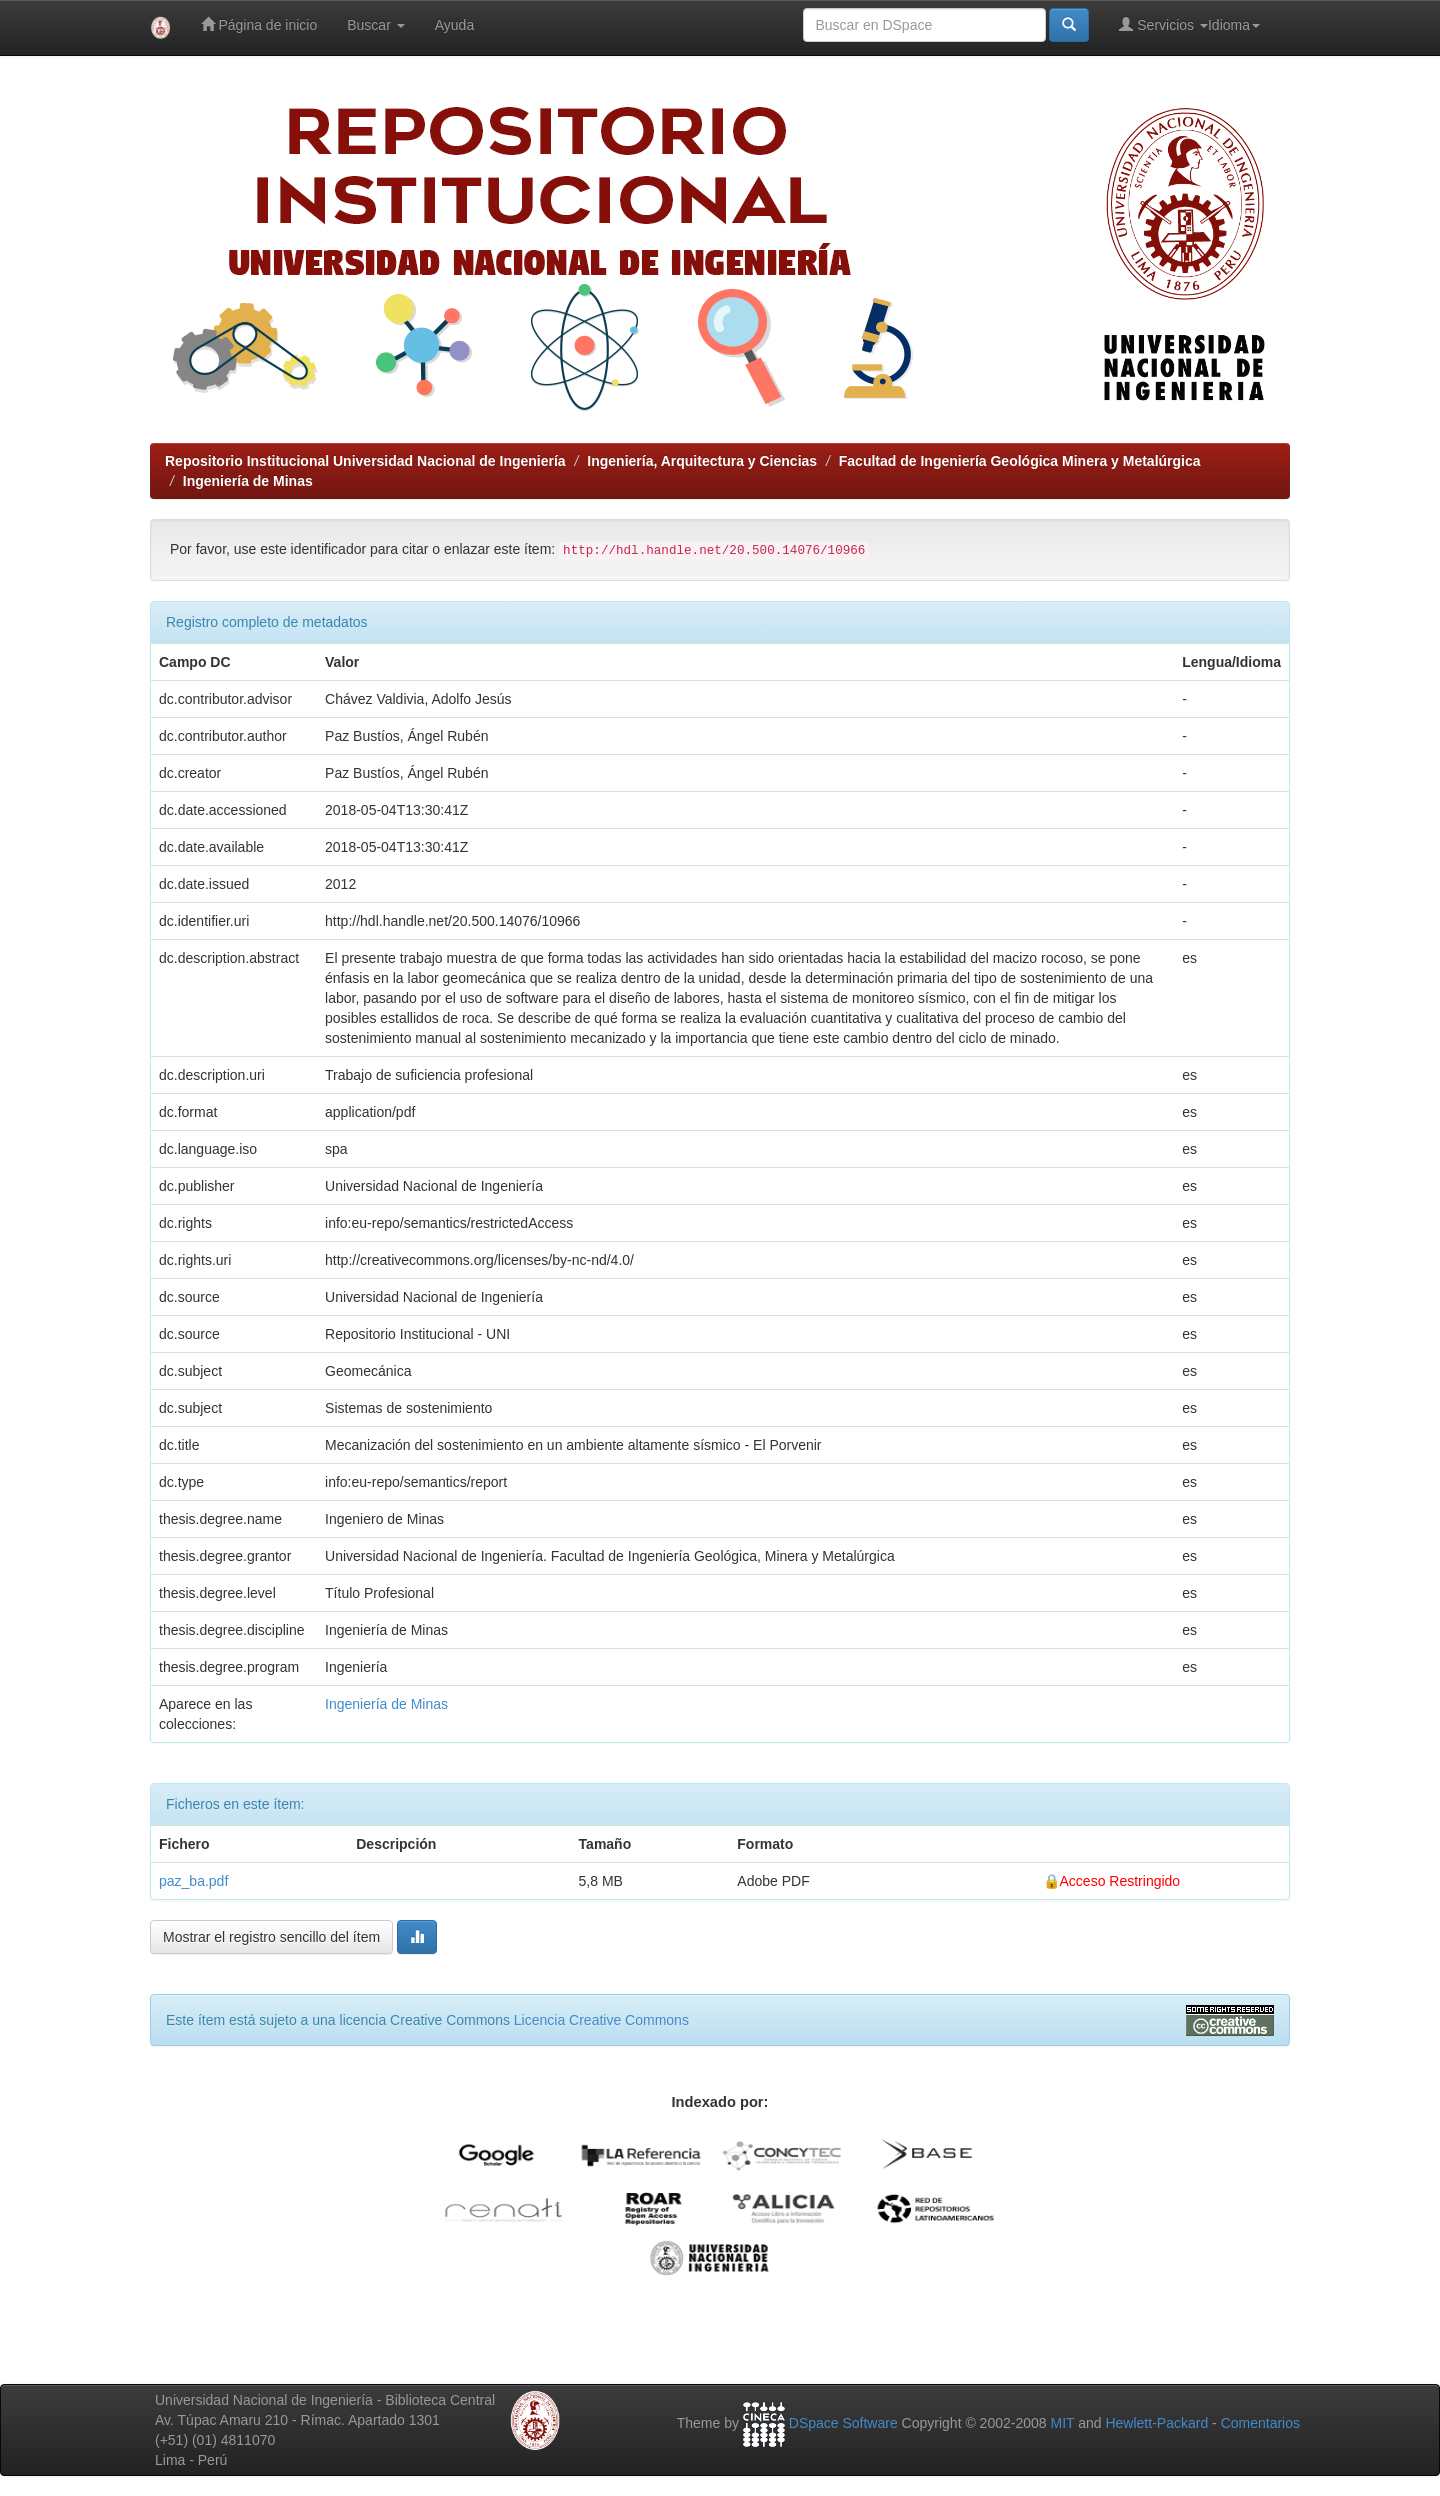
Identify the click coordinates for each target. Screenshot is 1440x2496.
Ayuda (454, 25)
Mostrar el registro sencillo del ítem (271, 1937)
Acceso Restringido (1120, 1881)
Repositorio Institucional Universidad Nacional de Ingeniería (365, 461)
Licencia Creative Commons (601, 2020)
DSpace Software (843, 2423)
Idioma (1234, 25)
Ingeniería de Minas (248, 481)
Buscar (375, 25)
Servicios (1163, 24)
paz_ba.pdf (193, 1881)
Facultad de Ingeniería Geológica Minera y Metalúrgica (1020, 461)
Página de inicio (259, 24)
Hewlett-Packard (1156, 2423)
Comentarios (1260, 2423)
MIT (1062, 2423)
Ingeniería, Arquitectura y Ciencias (702, 461)
